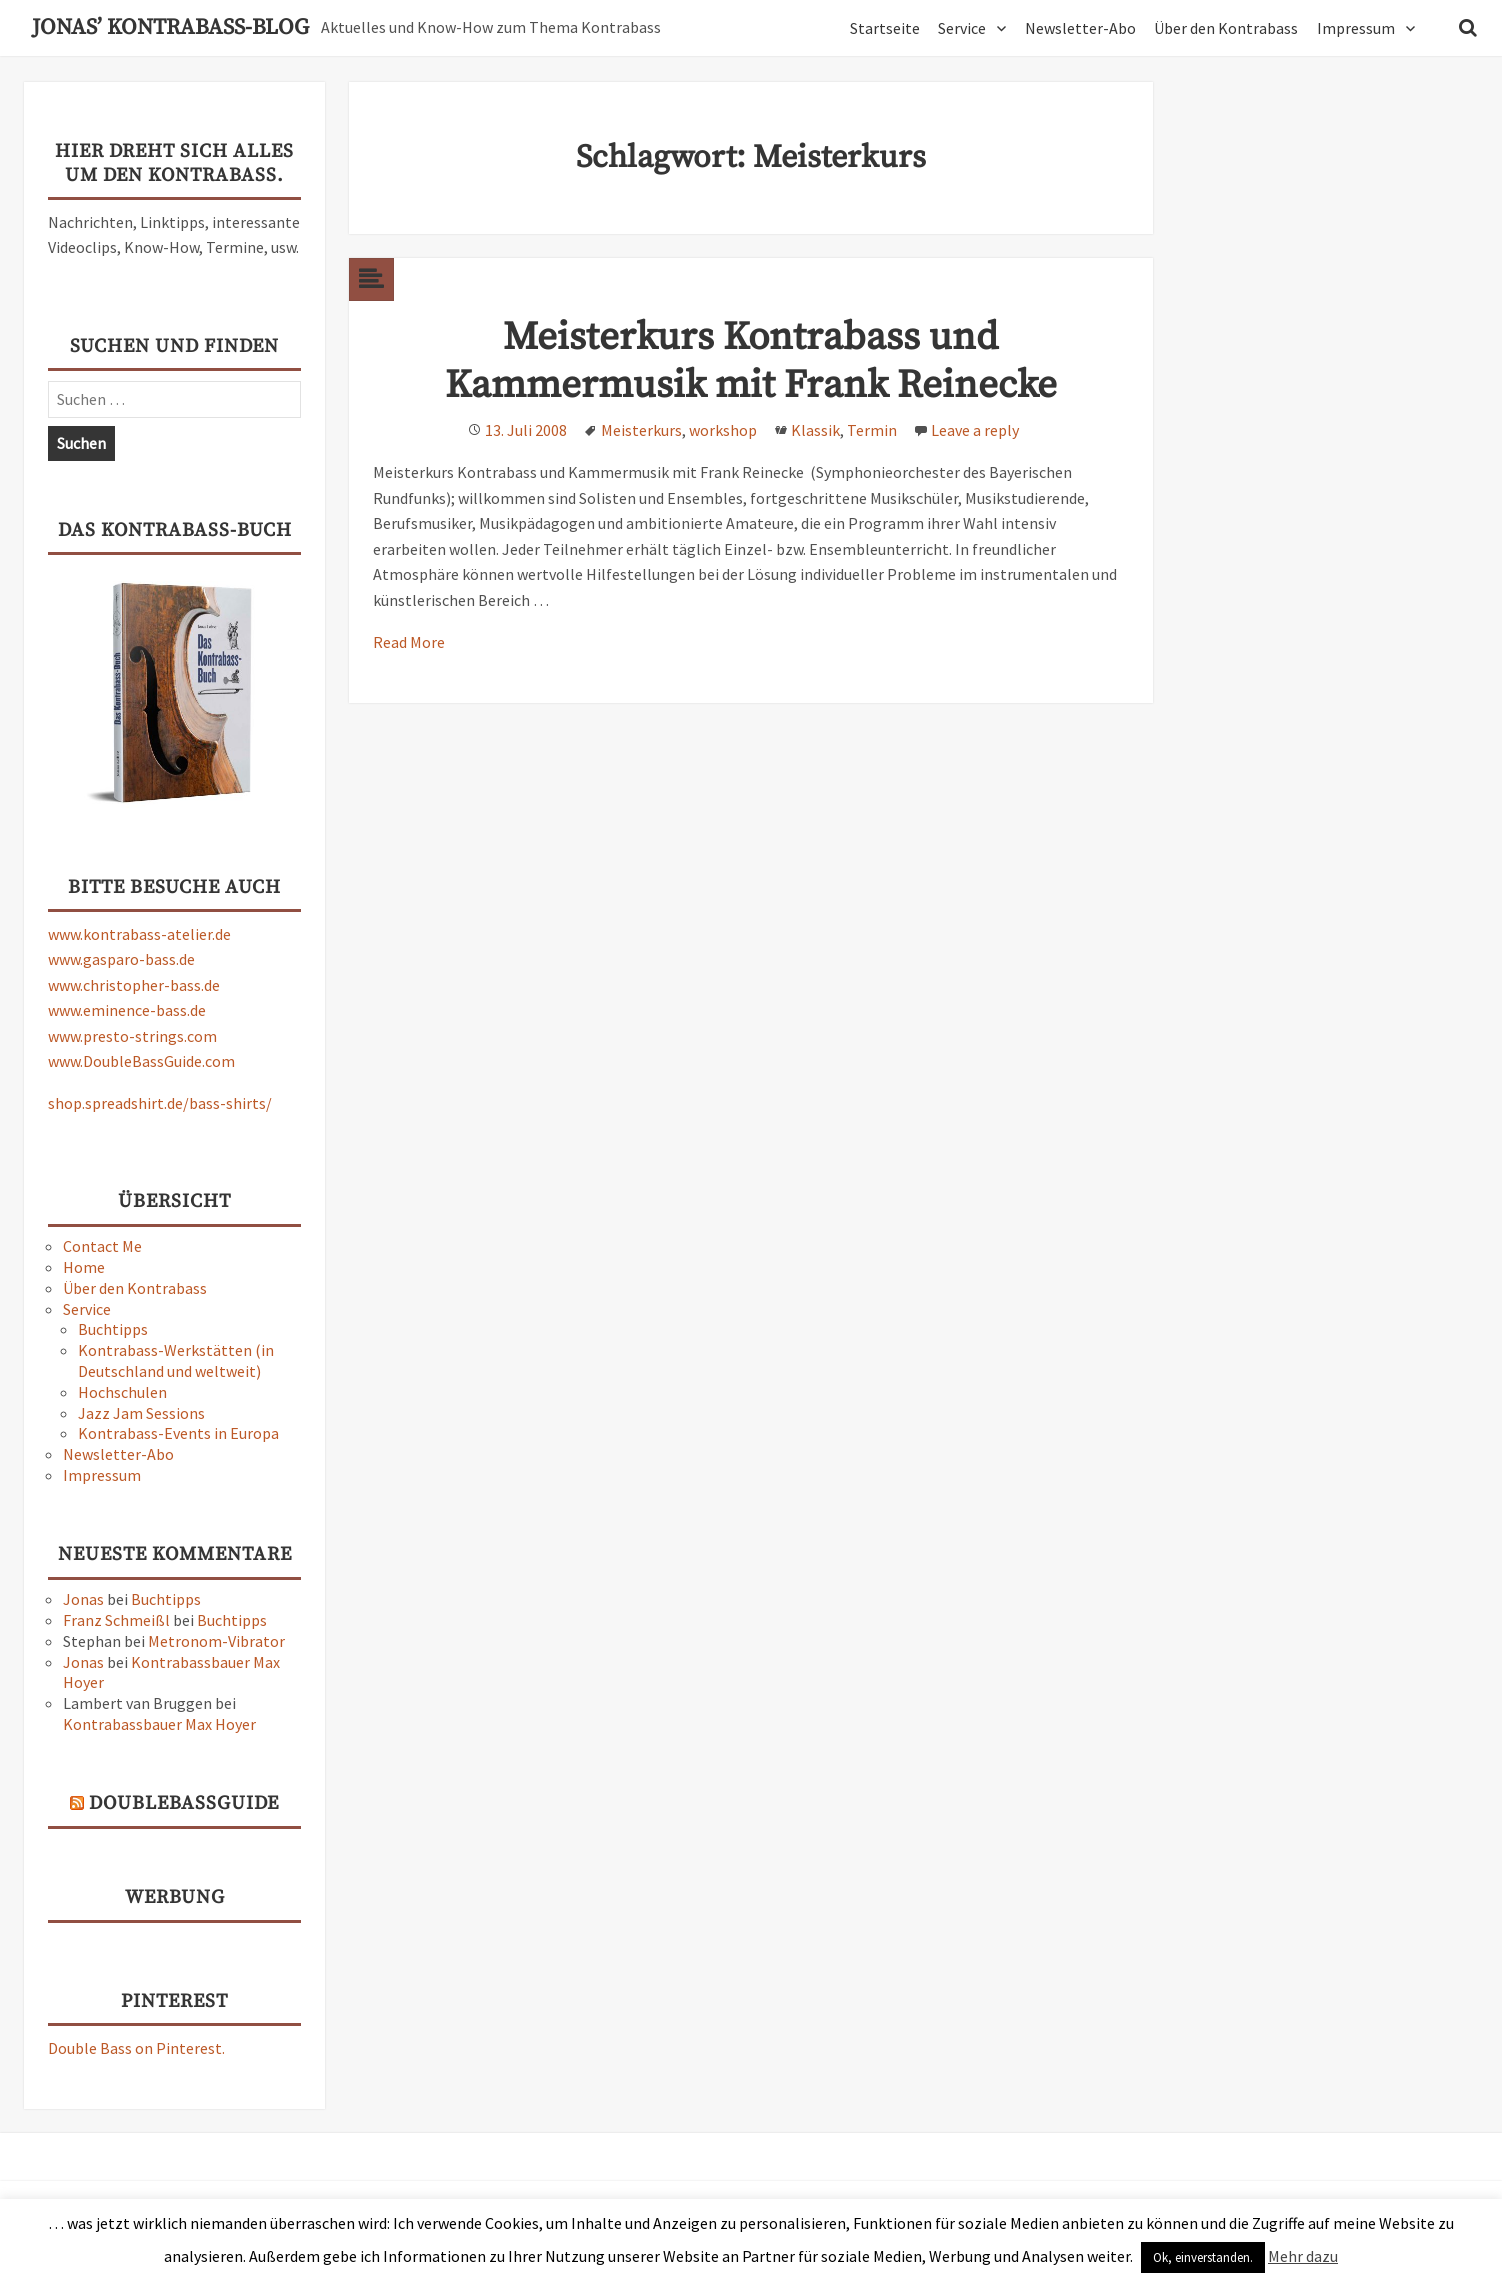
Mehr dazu (1303, 2256)
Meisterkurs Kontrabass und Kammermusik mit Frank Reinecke (751, 361)
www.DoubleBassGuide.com (141, 1061)
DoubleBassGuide (184, 1803)
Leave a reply (975, 430)
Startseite (885, 28)
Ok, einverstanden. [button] (1203, 2257)
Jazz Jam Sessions (141, 1413)
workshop (723, 430)
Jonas (83, 1599)
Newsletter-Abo (1080, 28)
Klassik (815, 430)
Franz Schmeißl (116, 1620)
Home (84, 1267)
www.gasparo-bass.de (121, 959)
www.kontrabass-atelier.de (139, 934)
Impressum (1356, 28)
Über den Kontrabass (1226, 28)
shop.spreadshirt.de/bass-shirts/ (160, 1103)
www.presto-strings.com (132, 1036)
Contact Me (102, 1246)
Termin (872, 430)
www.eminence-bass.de (127, 1010)
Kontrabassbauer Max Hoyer (159, 1724)
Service (962, 28)
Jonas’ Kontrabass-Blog (170, 28)
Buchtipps (113, 1329)
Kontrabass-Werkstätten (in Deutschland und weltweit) (176, 1360)
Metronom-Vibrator (216, 1641)
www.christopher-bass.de (134, 985)
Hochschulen (122, 1392)
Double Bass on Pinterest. (136, 2048)
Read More (409, 642)
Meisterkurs (641, 430)
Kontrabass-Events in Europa (178, 1433)
